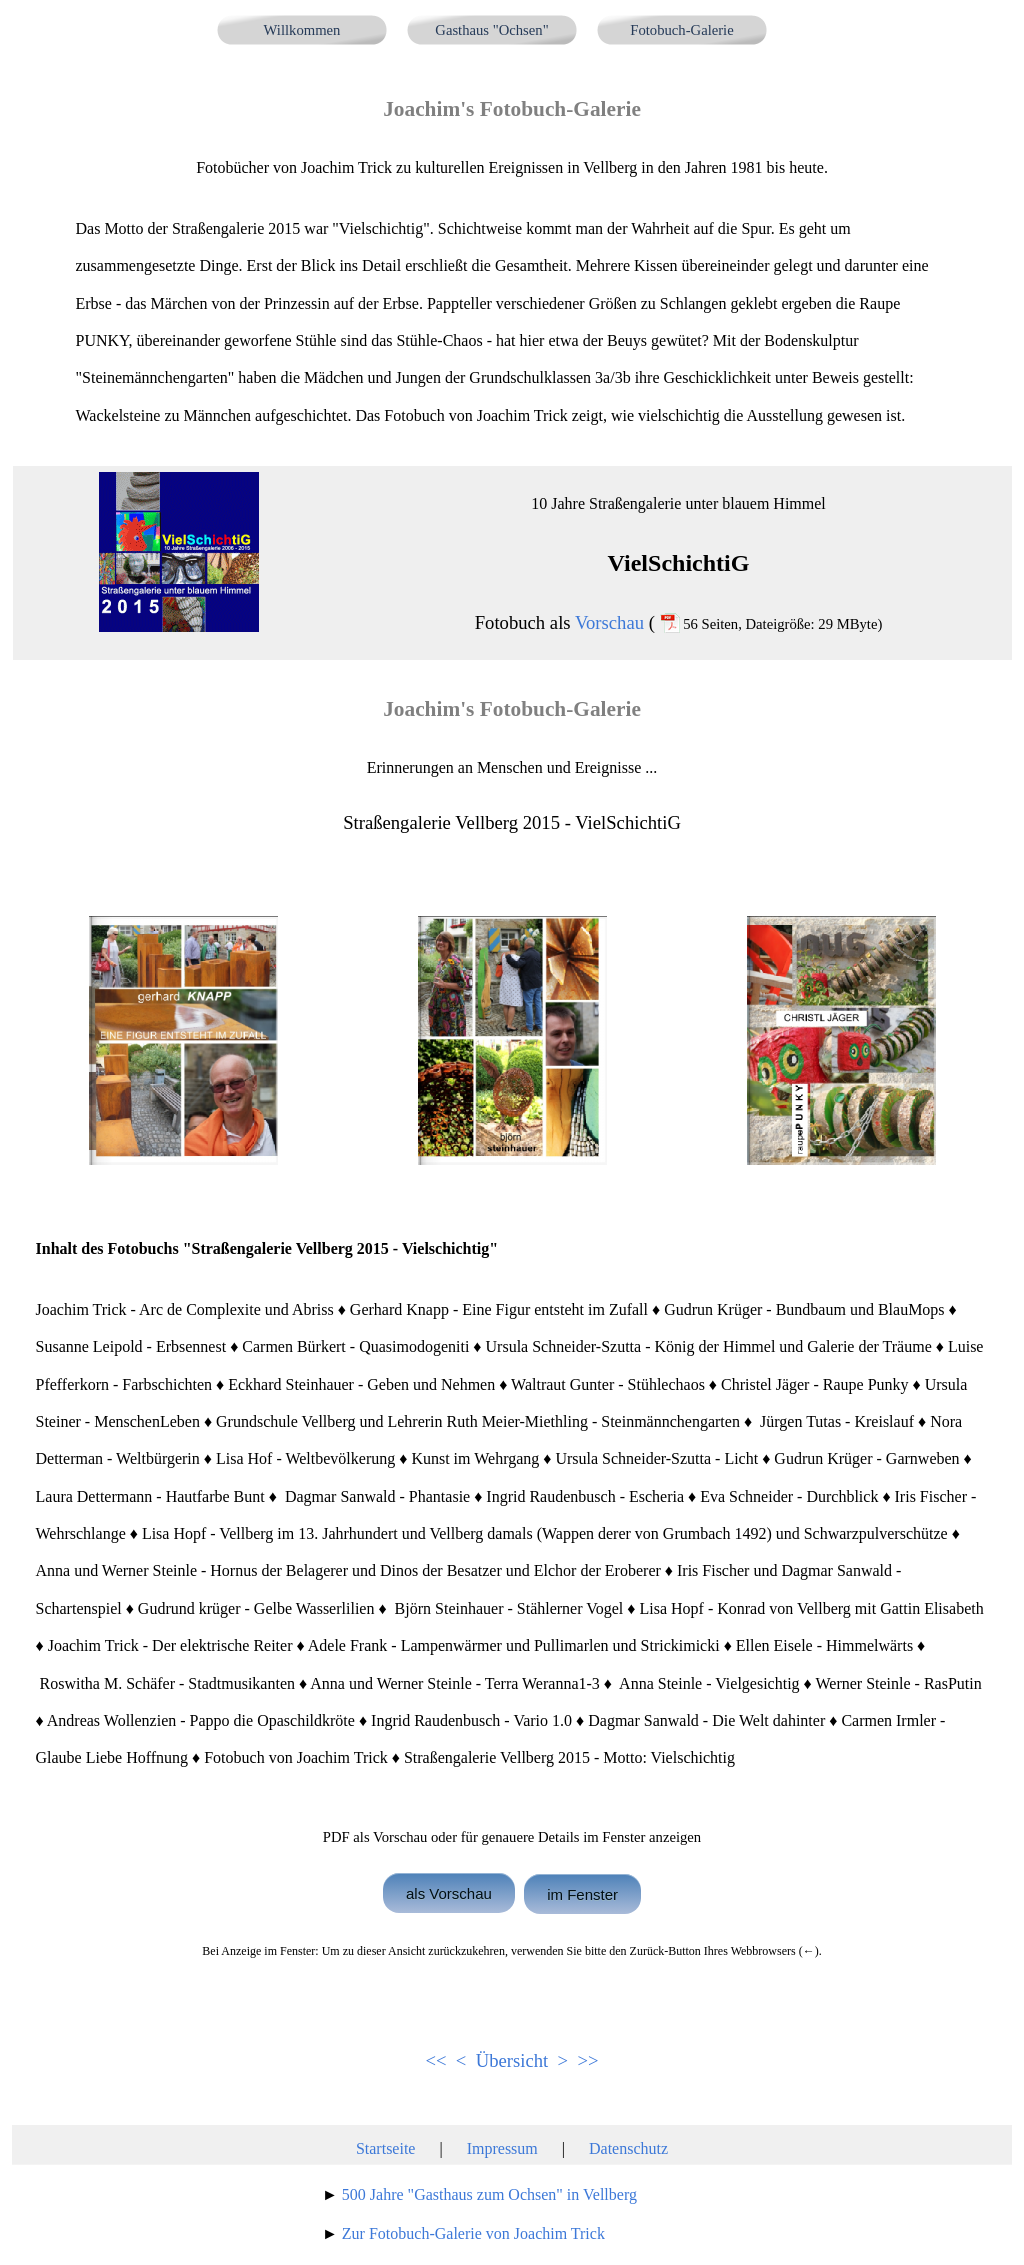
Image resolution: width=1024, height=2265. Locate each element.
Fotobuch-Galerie (681, 30)
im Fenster (582, 1893)
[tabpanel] (512, 263)
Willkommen (302, 30)
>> (587, 2060)
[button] (183, 1040)
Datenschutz (628, 2148)
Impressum (502, 2148)
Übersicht (512, 2060)
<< (435, 2060)
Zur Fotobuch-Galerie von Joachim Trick (473, 2233)
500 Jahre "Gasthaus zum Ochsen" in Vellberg (489, 2194)
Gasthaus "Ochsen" (491, 30)
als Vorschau (449, 1892)
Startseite (386, 2148)
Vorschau (609, 622)
